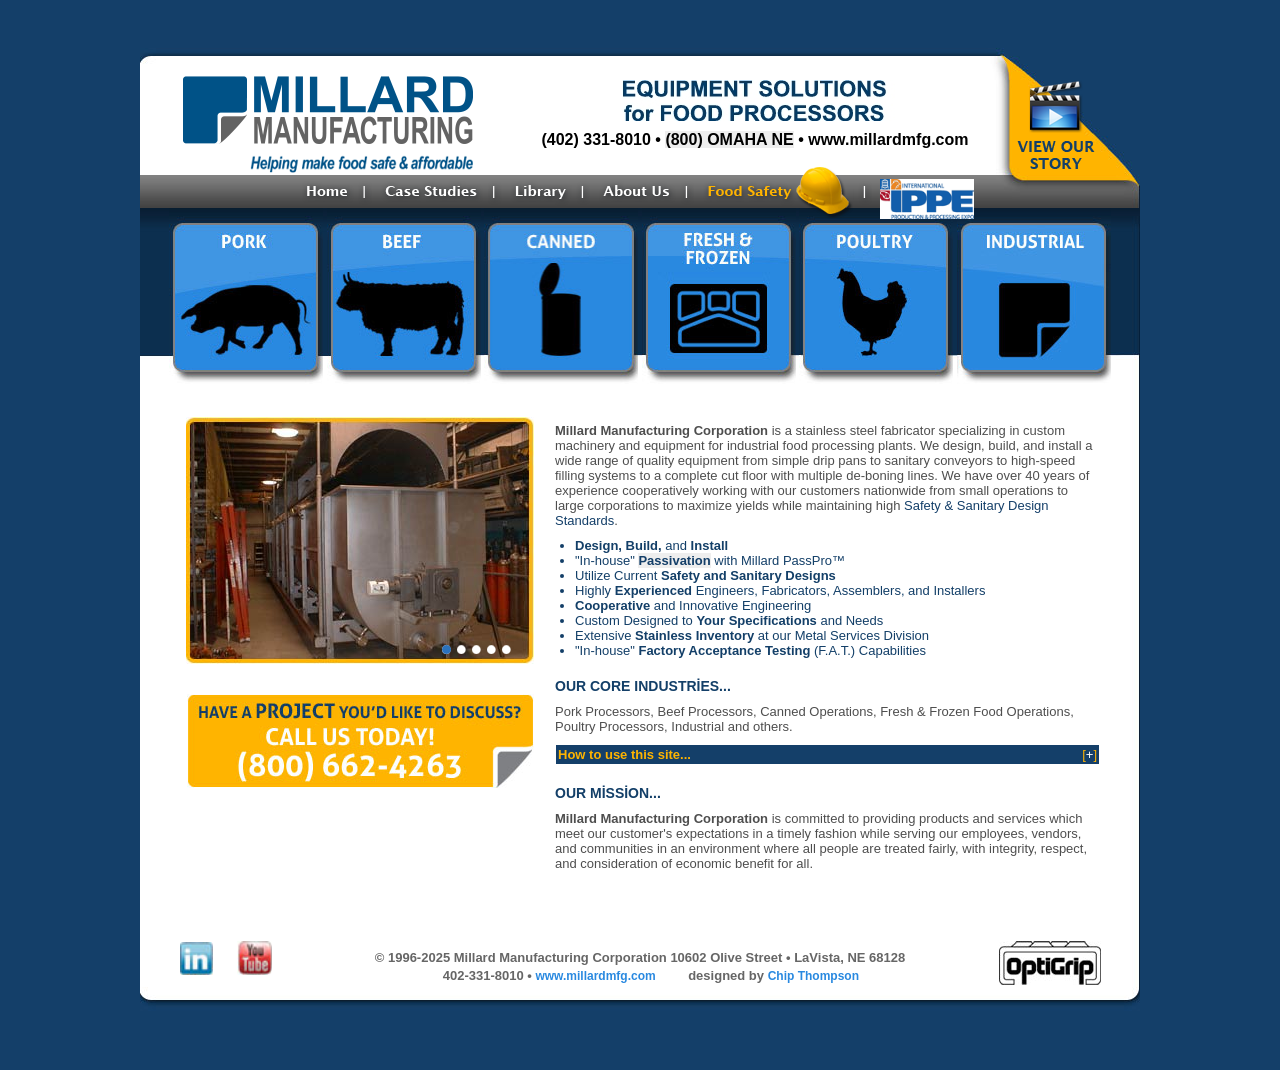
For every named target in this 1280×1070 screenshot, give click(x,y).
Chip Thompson (813, 976)
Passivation (674, 560)
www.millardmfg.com (888, 139)
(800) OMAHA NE (729, 139)
